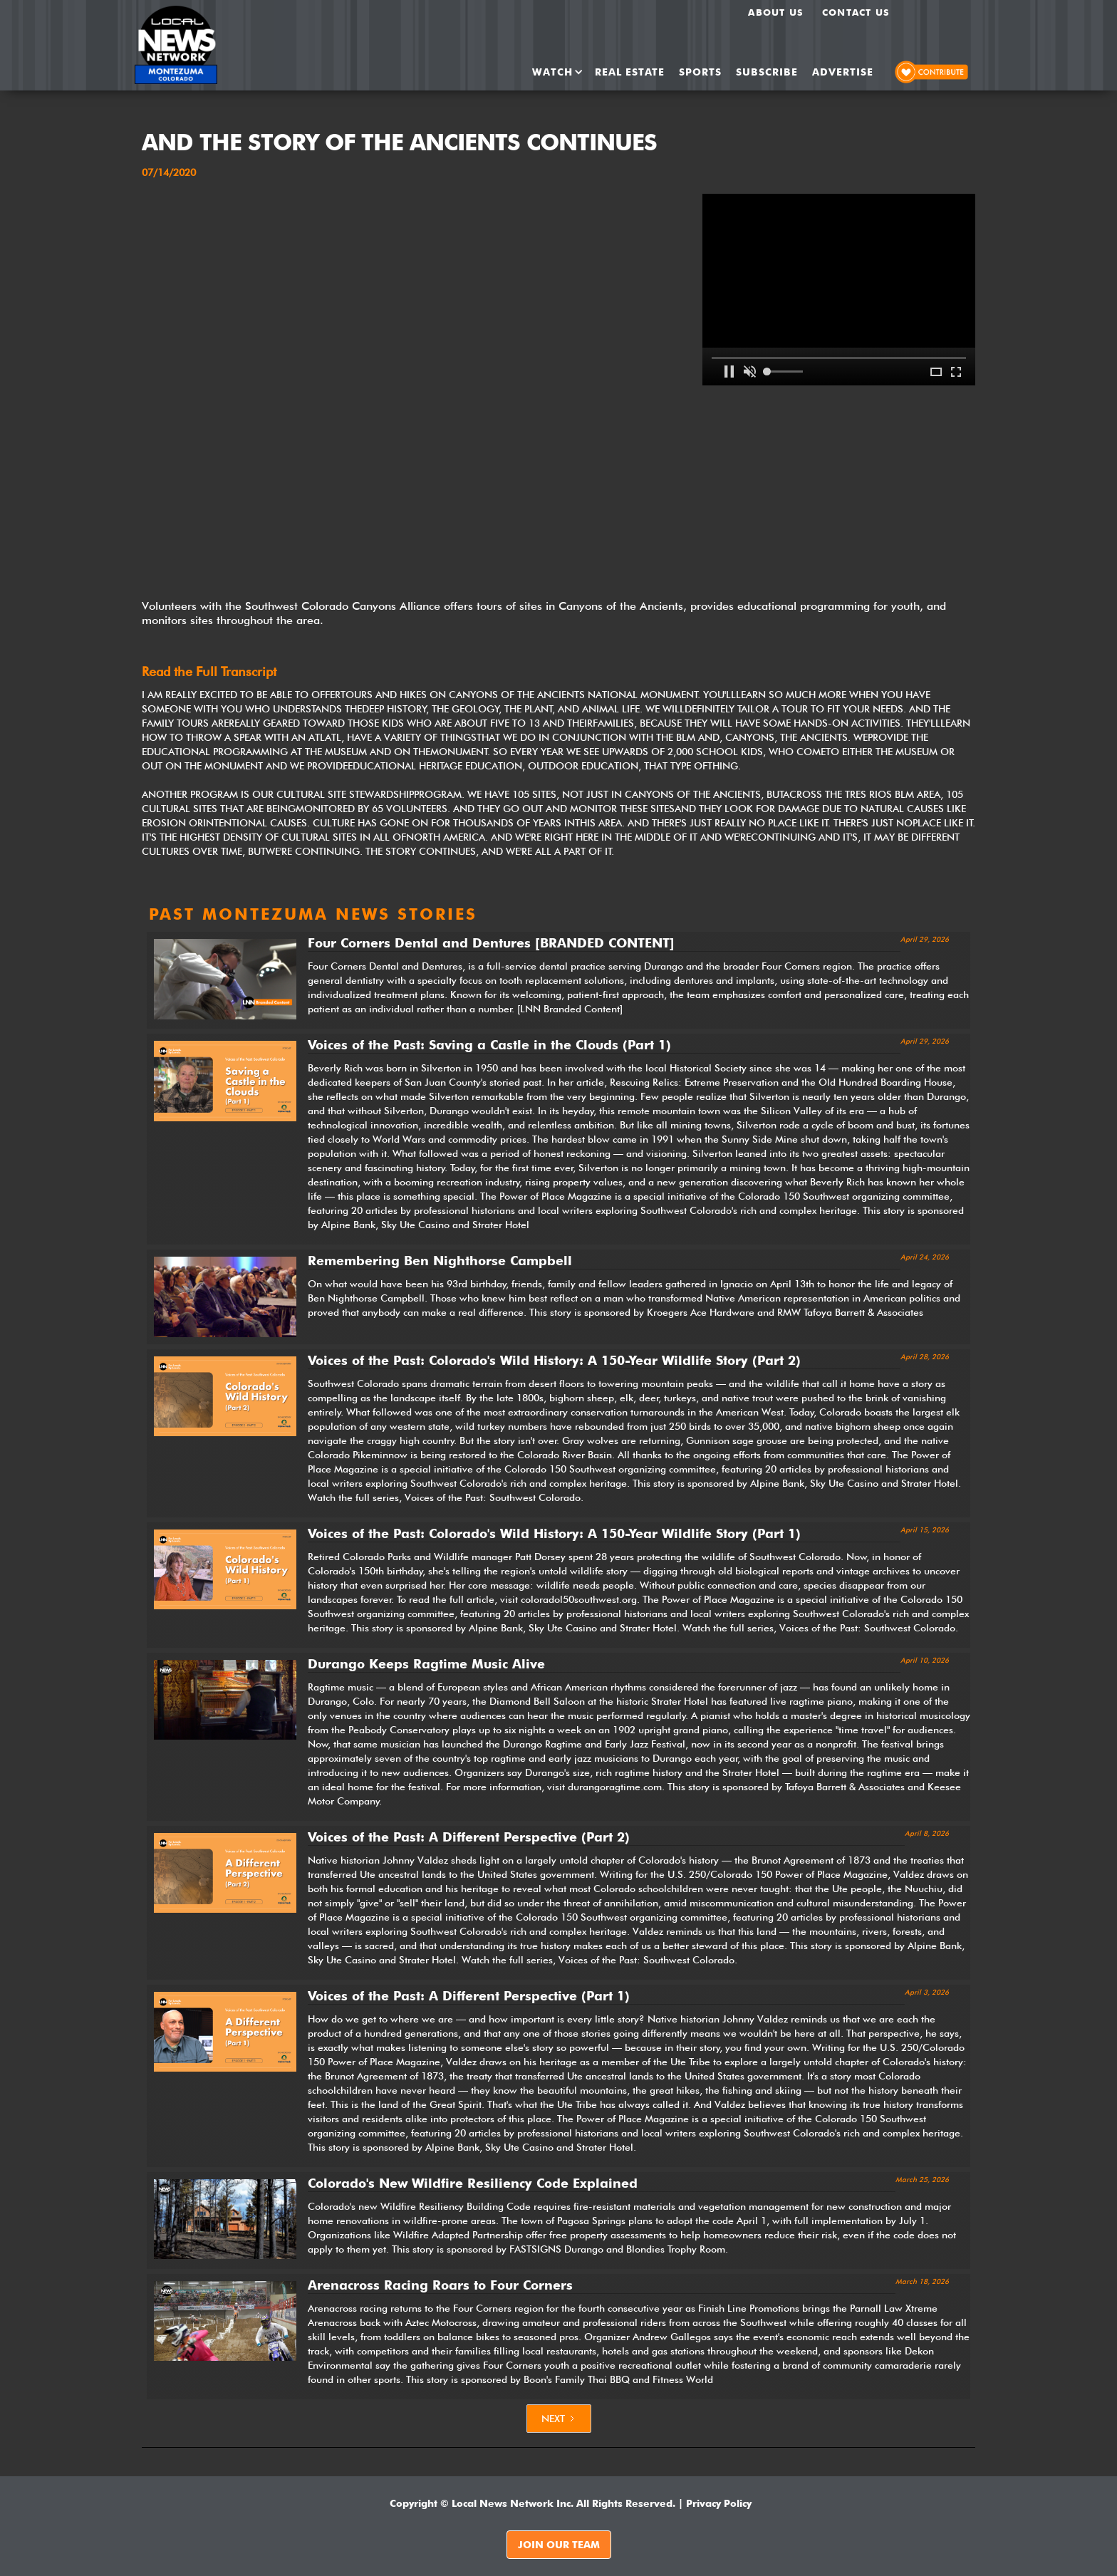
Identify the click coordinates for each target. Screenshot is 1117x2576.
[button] (552, 72)
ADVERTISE (842, 72)
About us (776, 12)
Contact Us (856, 12)
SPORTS (700, 72)
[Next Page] (558, 2418)
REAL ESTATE (630, 72)
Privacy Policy (719, 2503)
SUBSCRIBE (767, 72)
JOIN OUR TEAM (559, 2544)
